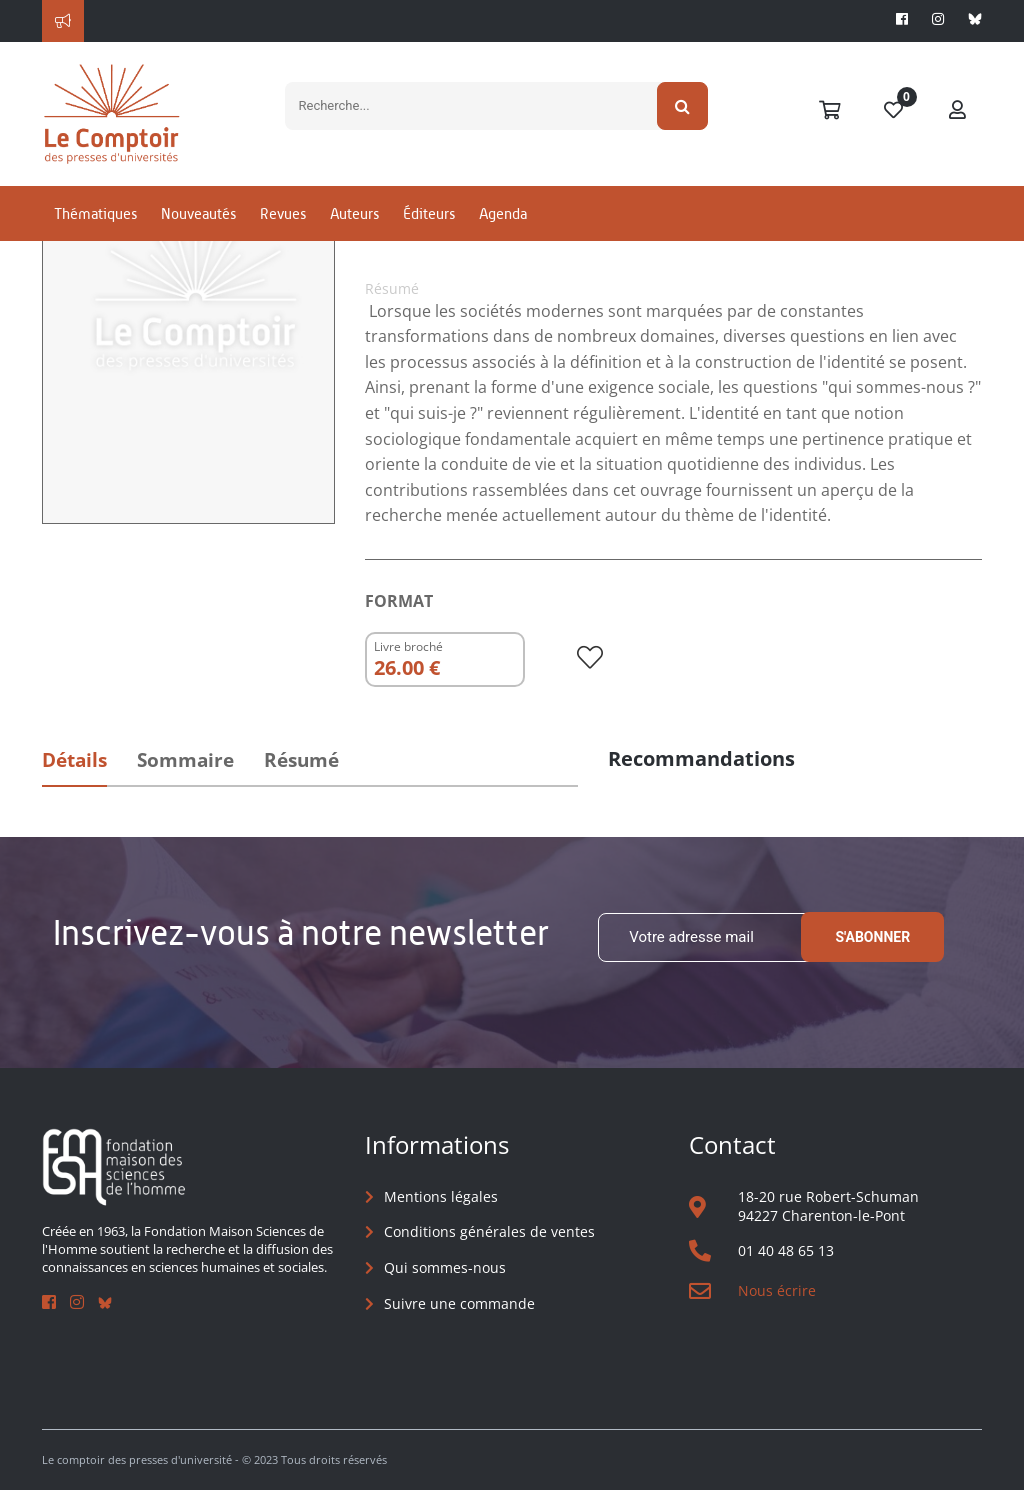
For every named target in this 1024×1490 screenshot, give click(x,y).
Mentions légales (441, 1196)
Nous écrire (777, 1290)
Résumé (301, 760)
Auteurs (354, 213)
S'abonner (872, 937)
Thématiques (95, 213)
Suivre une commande (459, 1303)
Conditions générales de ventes (489, 1231)
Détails (74, 760)
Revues (283, 213)
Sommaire (185, 760)
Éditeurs (429, 213)
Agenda (503, 213)
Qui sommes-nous (445, 1267)
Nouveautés (198, 213)
